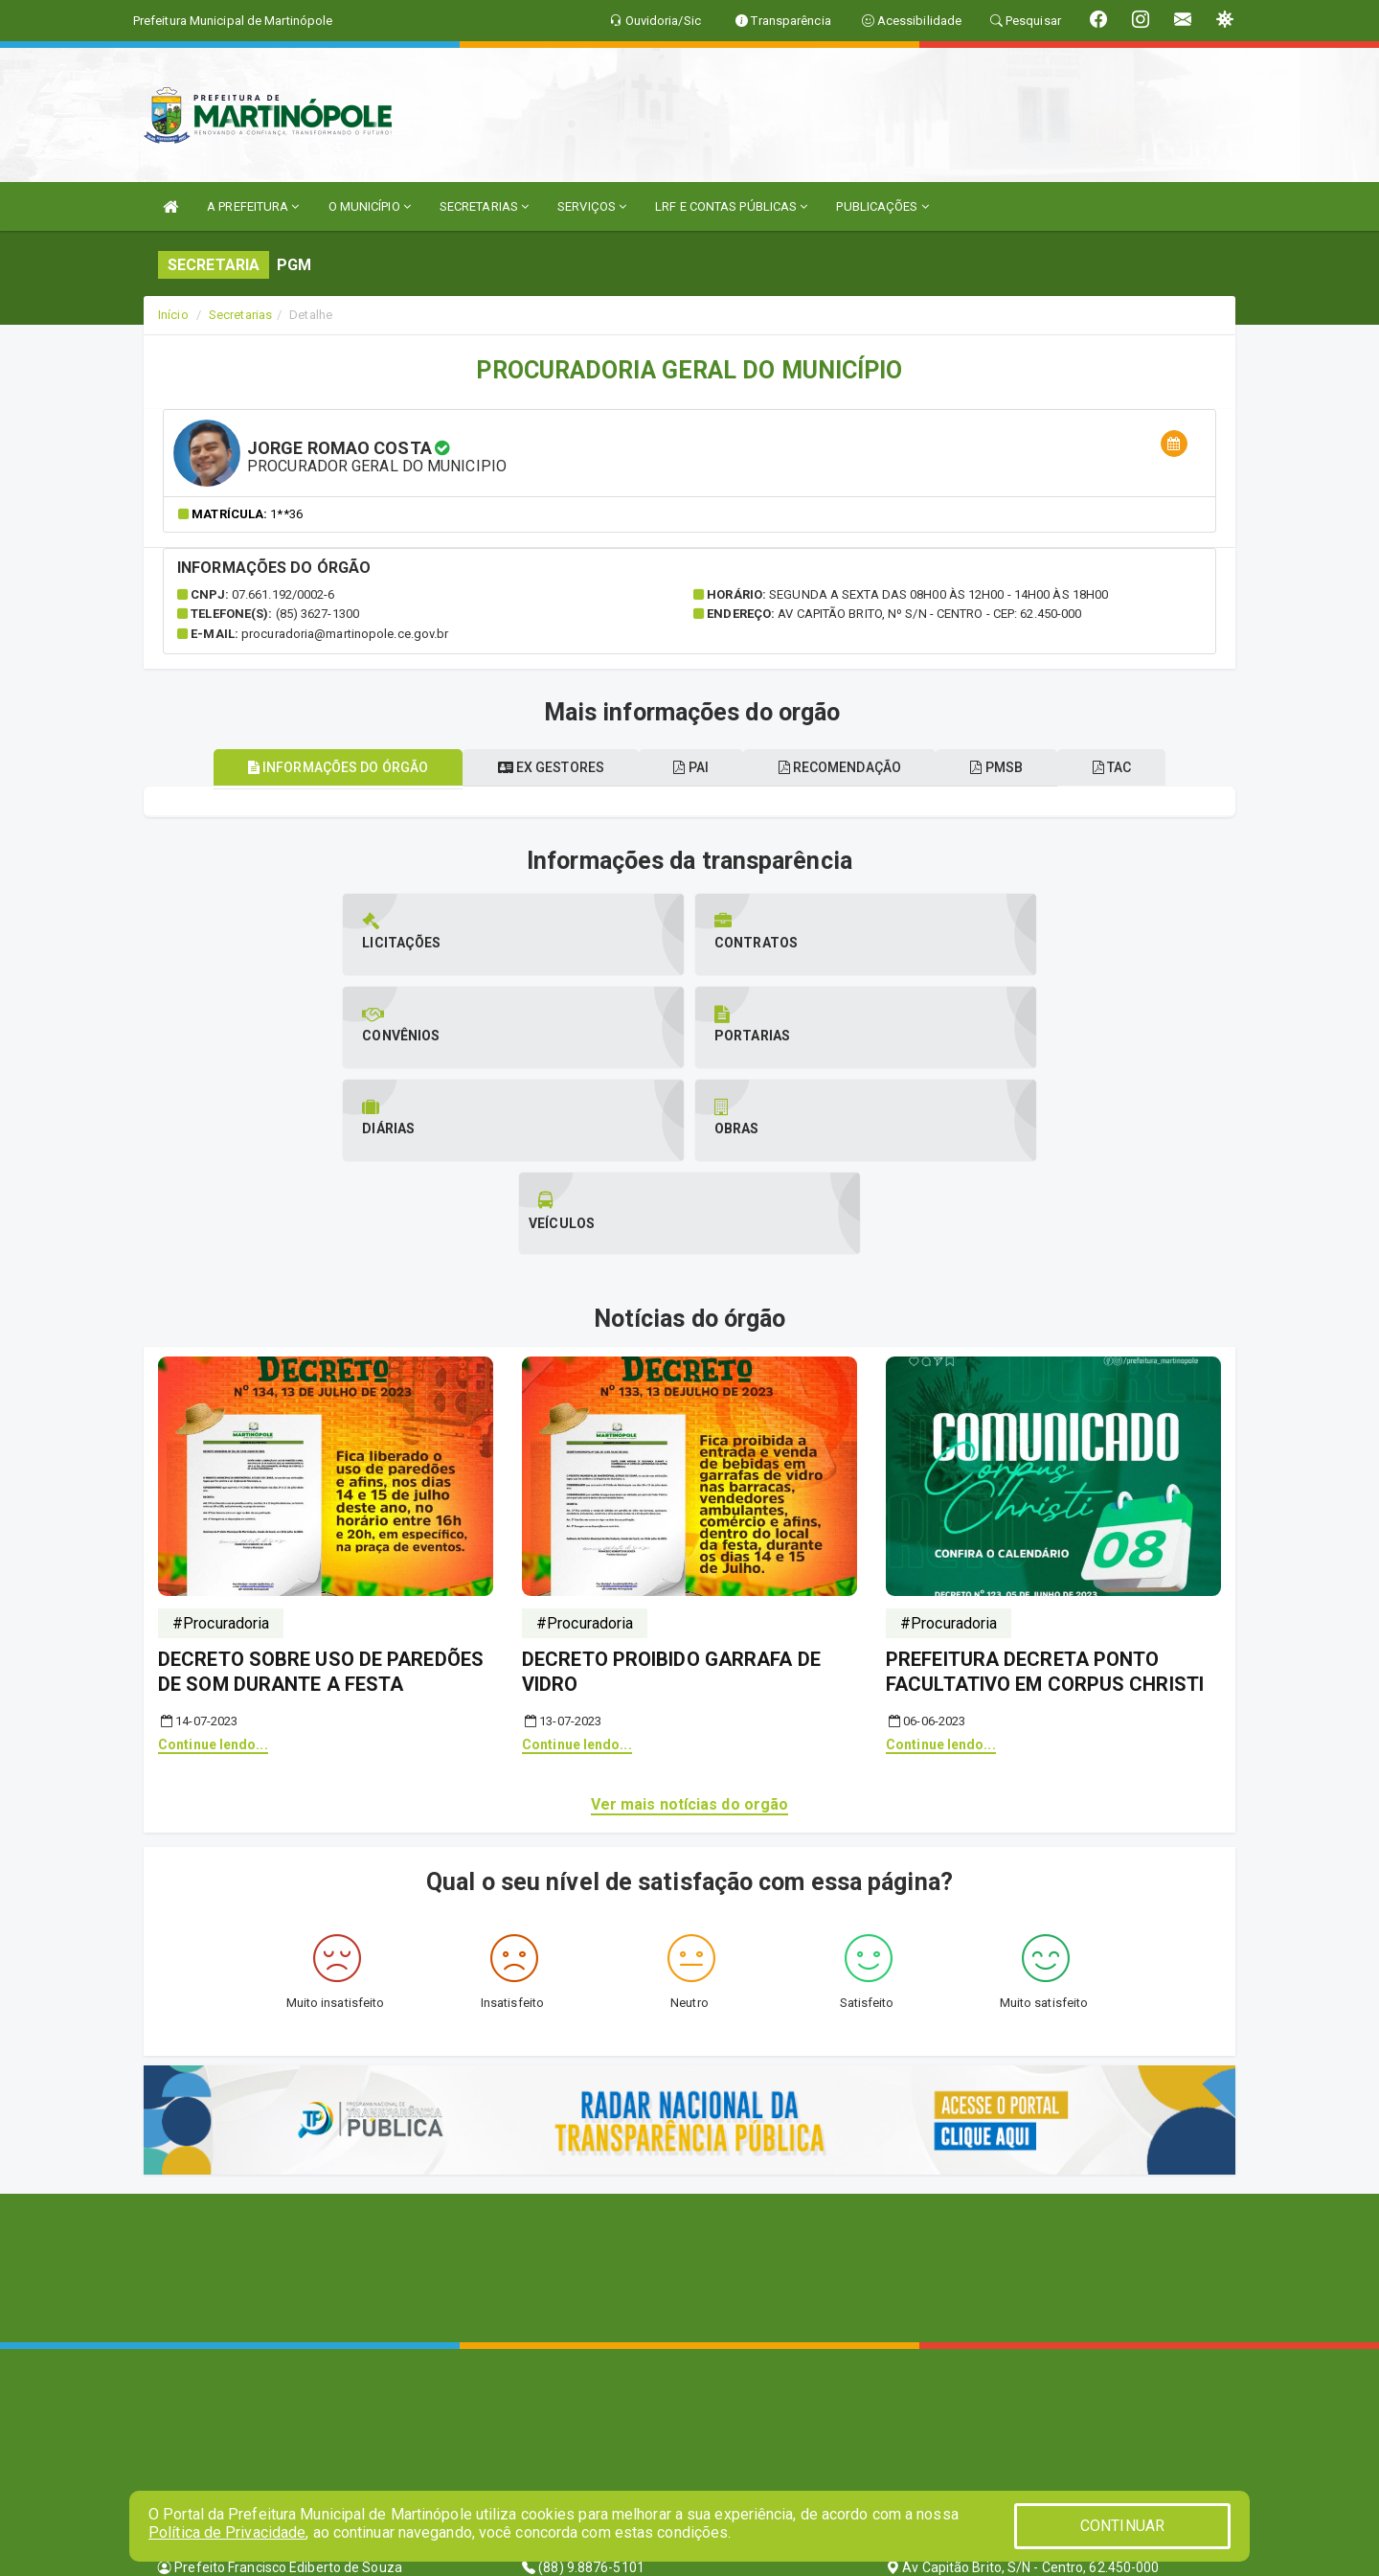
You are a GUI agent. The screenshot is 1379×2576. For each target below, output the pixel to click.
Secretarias (240, 315)
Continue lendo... (213, 1558)
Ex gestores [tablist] (534, 767)
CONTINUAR (1122, 2526)
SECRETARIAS (484, 206)
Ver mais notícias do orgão (690, 1618)
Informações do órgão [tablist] (310, 767)
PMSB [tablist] (1013, 767)
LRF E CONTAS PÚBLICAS (731, 206)
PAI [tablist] (686, 767)
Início (173, 315)
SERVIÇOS (591, 206)
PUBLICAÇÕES (882, 206)
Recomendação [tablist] (844, 767)
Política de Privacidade (226, 2532)
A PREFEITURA (253, 206)
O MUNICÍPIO (369, 206)
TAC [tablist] (1139, 767)
